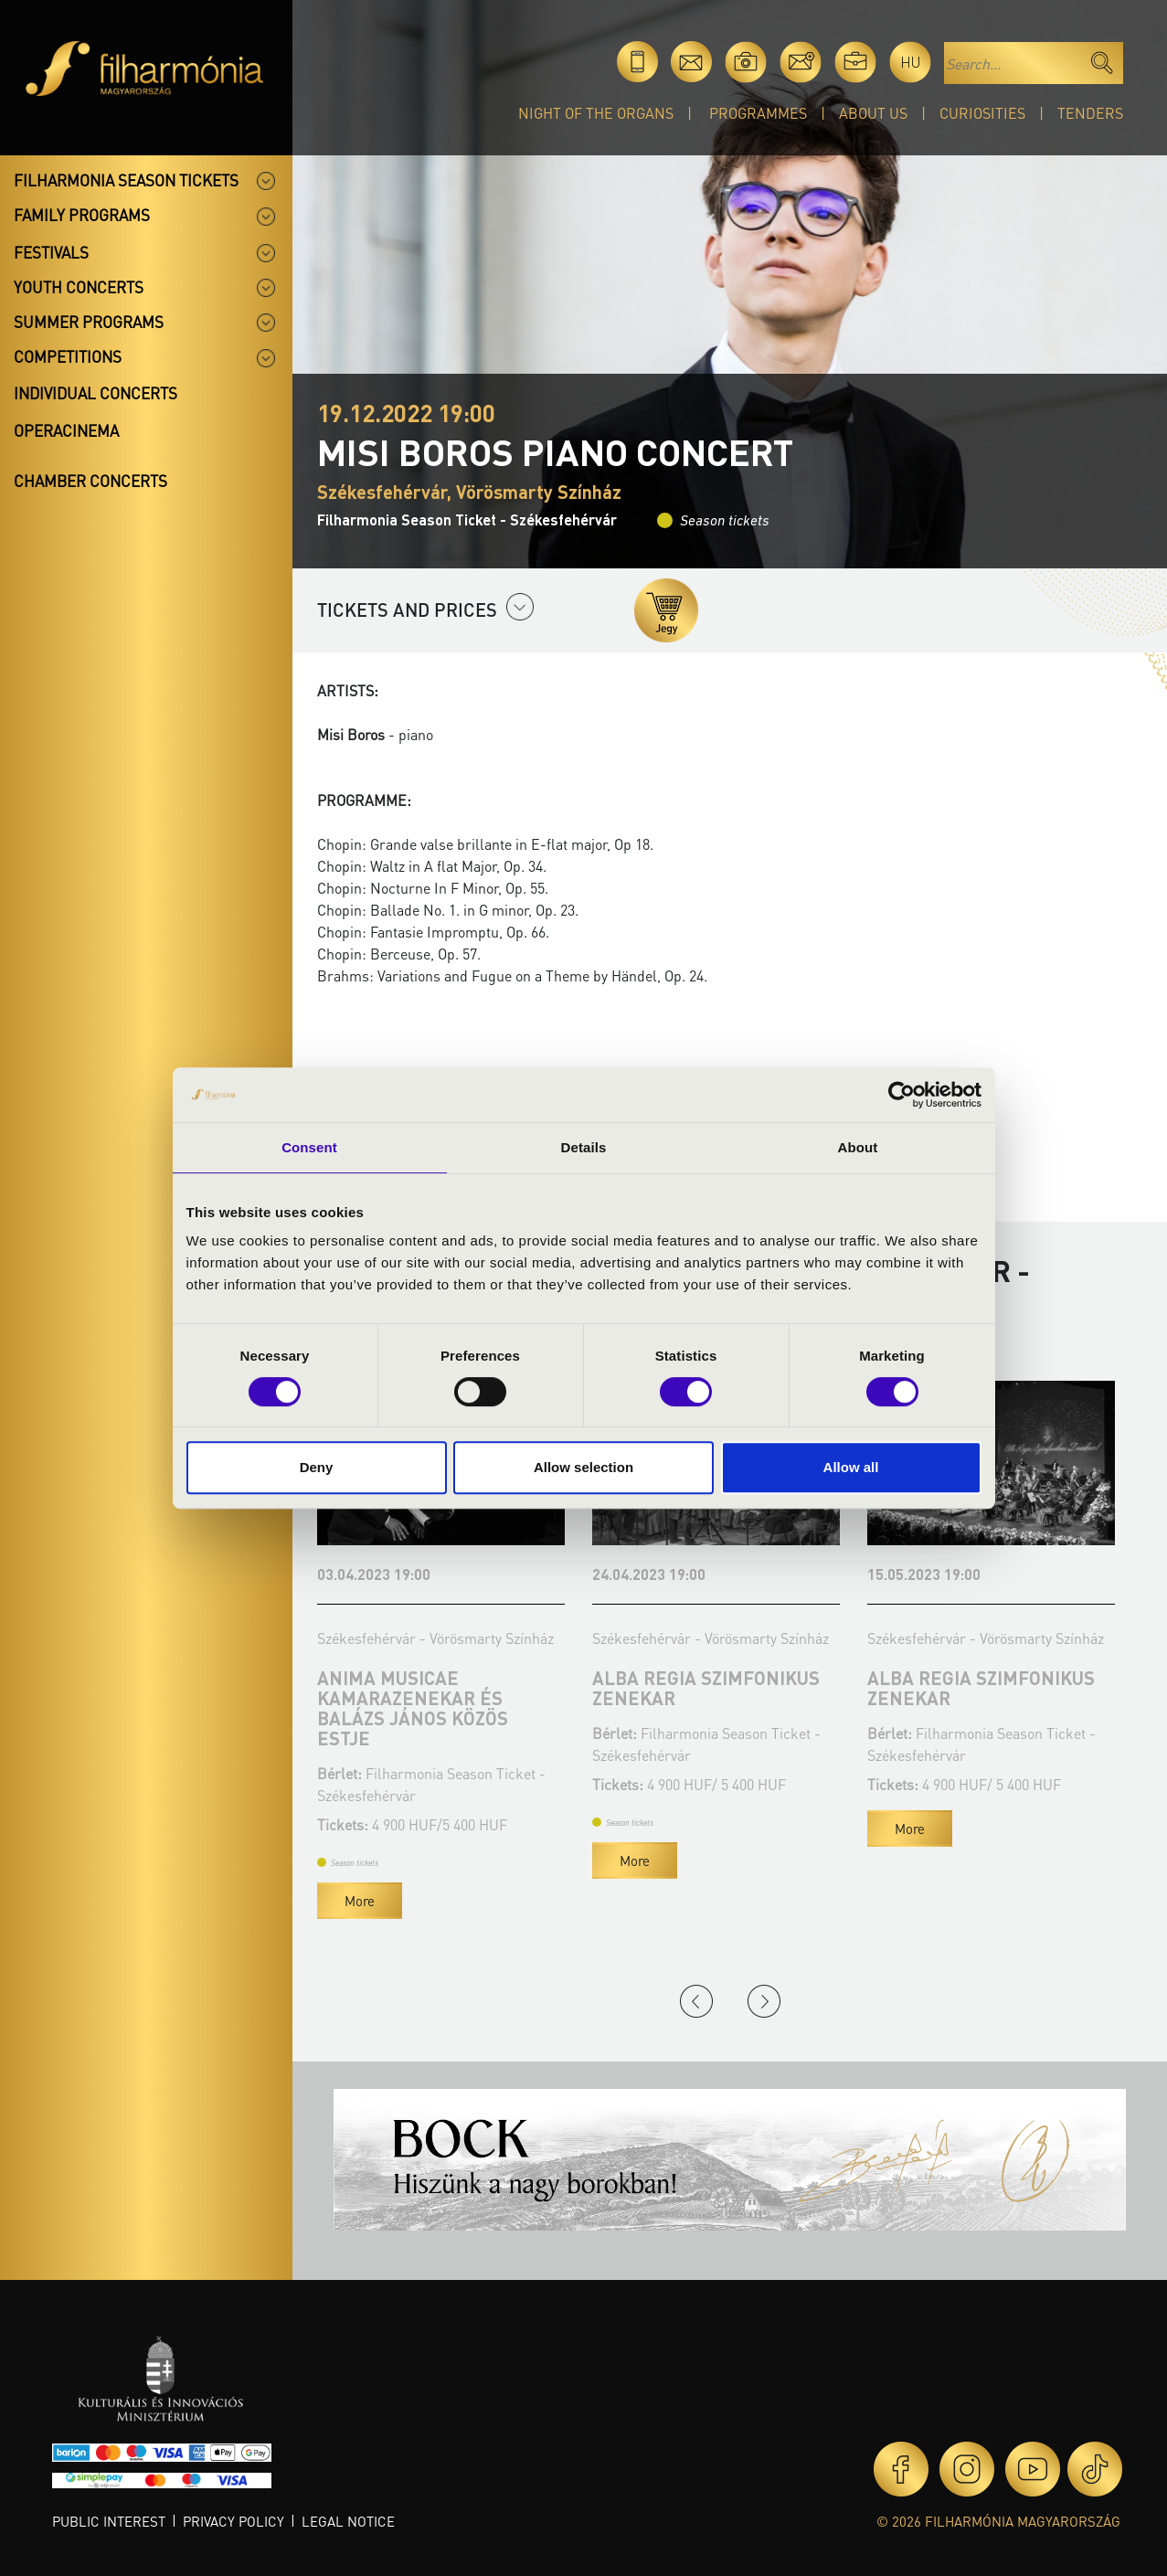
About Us (873, 112)
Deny (317, 1467)
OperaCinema (66, 430)
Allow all (851, 1467)
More (360, 1901)
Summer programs (89, 322)
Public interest (108, 2521)
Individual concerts (95, 393)
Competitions (68, 356)
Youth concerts (78, 287)
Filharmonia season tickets (126, 180)
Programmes (758, 112)
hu (910, 61)
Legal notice (348, 2521)
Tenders (1090, 112)
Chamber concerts (90, 481)
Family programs (82, 215)
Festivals (51, 252)
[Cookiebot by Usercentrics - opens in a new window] (901, 1094)
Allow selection (583, 1467)
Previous (696, 2001)
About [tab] (858, 1147)
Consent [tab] (309, 1147)
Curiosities (982, 112)
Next (764, 2001)
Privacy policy (233, 2521)
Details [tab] (584, 1147)
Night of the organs (596, 112)
